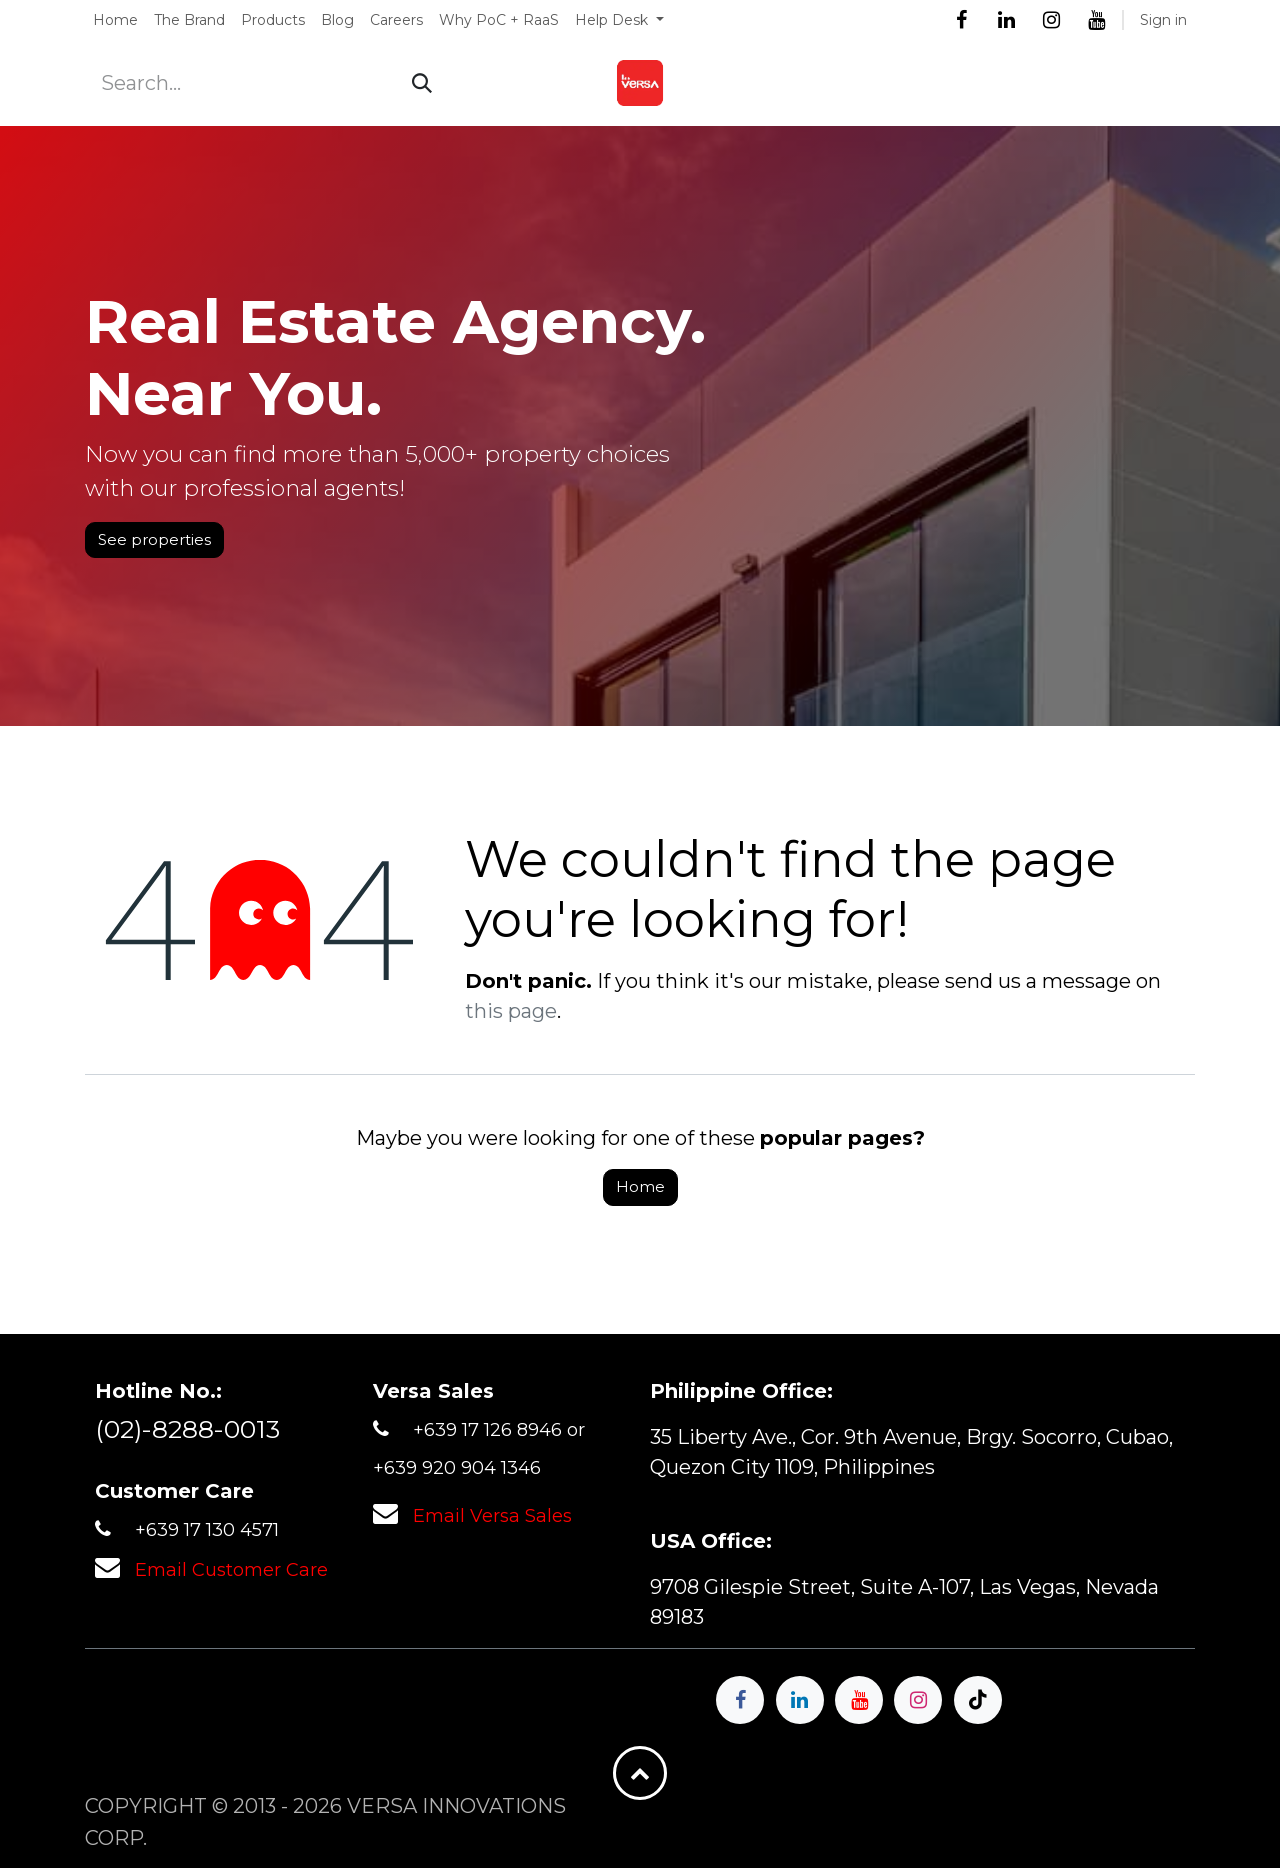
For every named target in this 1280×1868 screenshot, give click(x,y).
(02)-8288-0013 (187, 1429)
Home (640, 1186)
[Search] (422, 83)
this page (511, 1011)
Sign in (1163, 20)
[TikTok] (978, 1700)
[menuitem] (115, 20)
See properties (154, 539)
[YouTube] (1096, 20)
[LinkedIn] (1006, 20)
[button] (640, 1773)
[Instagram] (1051, 20)
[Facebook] (961, 20)
